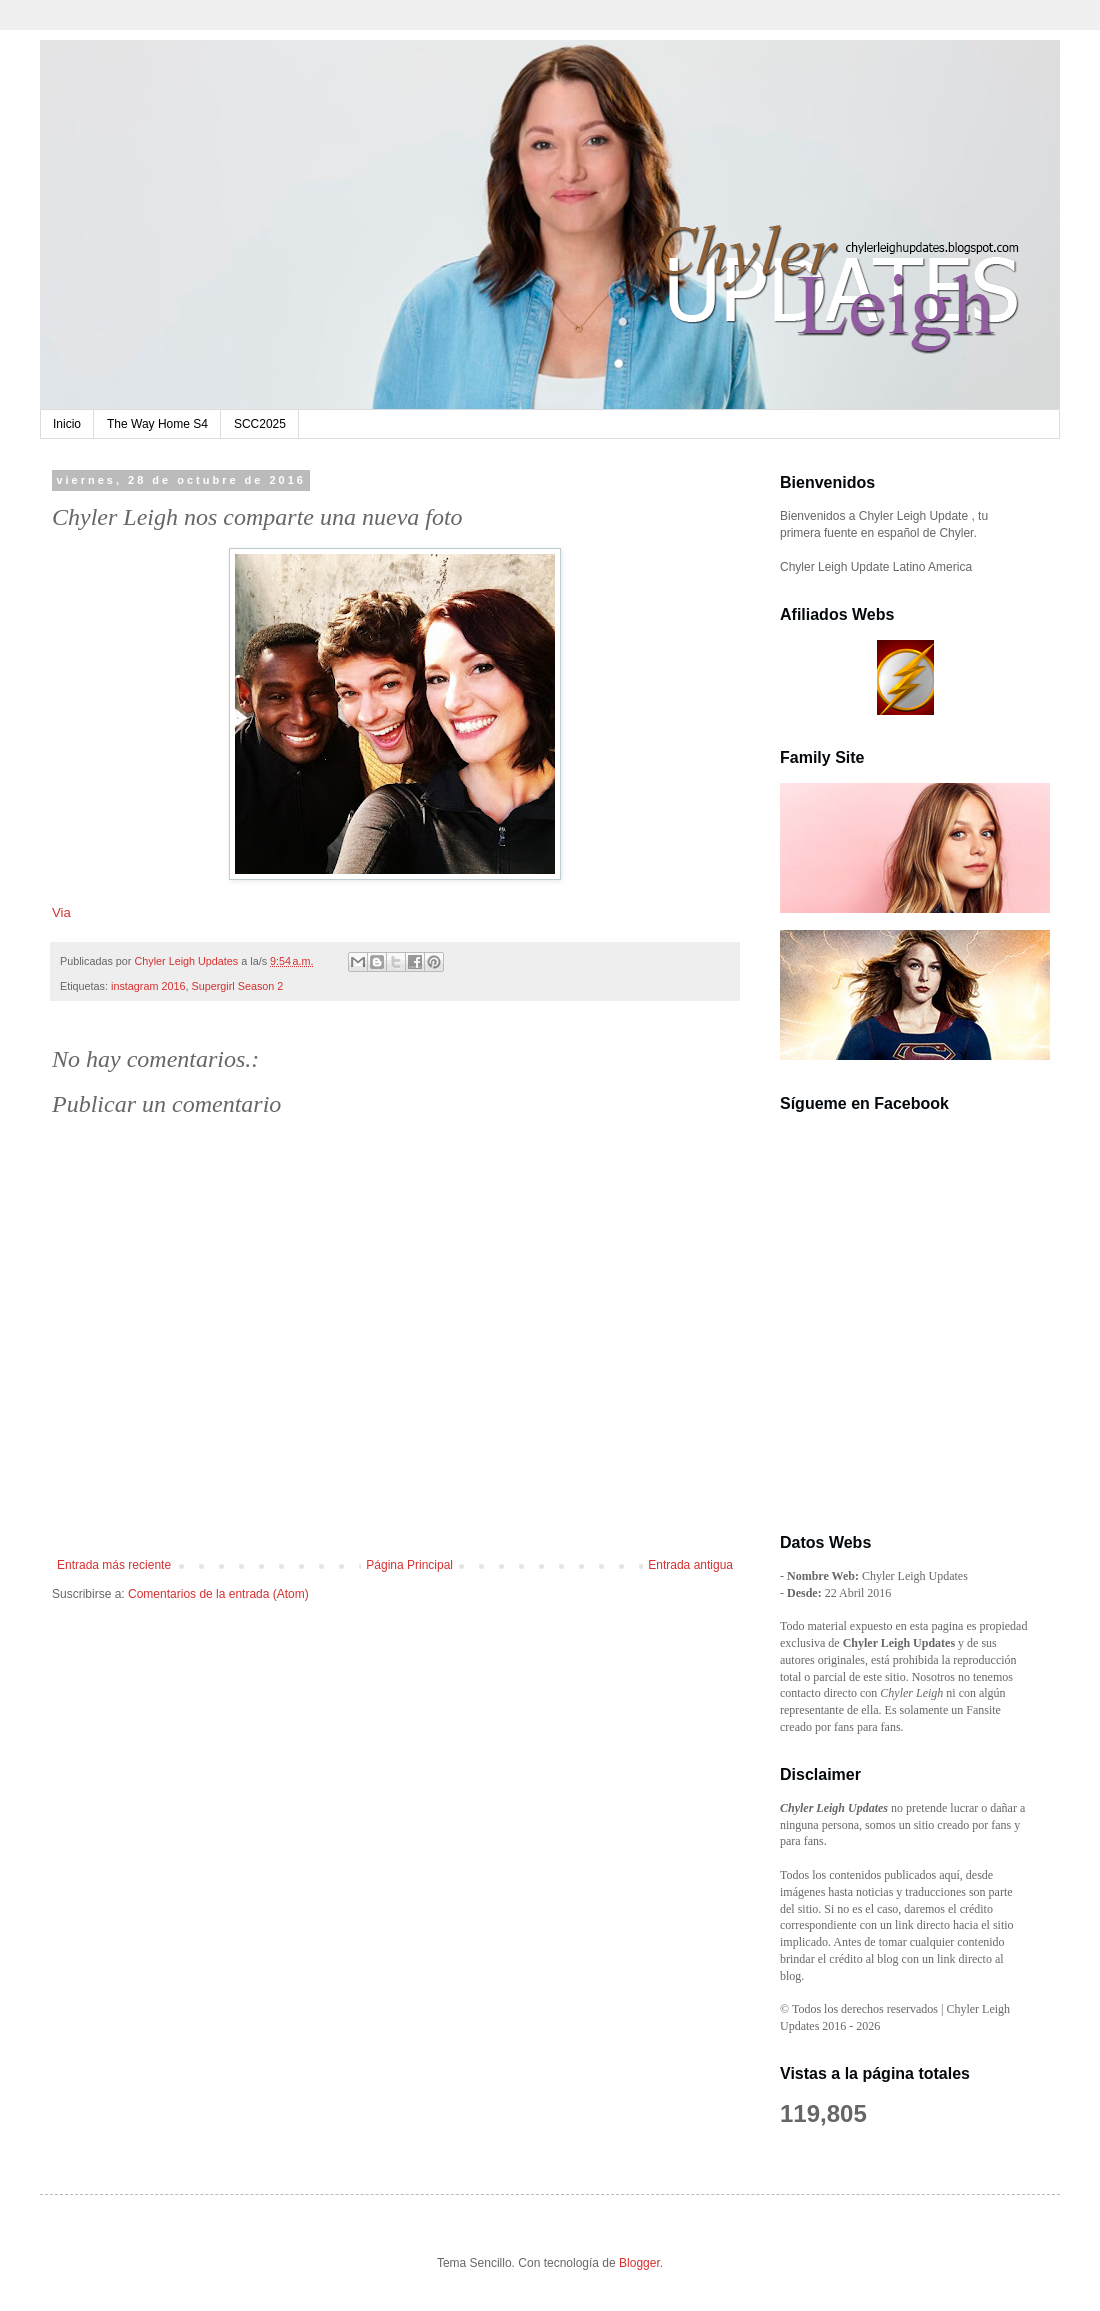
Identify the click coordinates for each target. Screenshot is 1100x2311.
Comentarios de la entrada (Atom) (218, 1594)
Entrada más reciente (114, 1565)
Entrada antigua (690, 1565)
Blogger (639, 2263)
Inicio (67, 424)
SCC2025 (260, 424)
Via (61, 912)
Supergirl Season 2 (237, 986)
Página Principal (409, 1565)
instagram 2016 (148, 986)
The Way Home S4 (157, 424)
